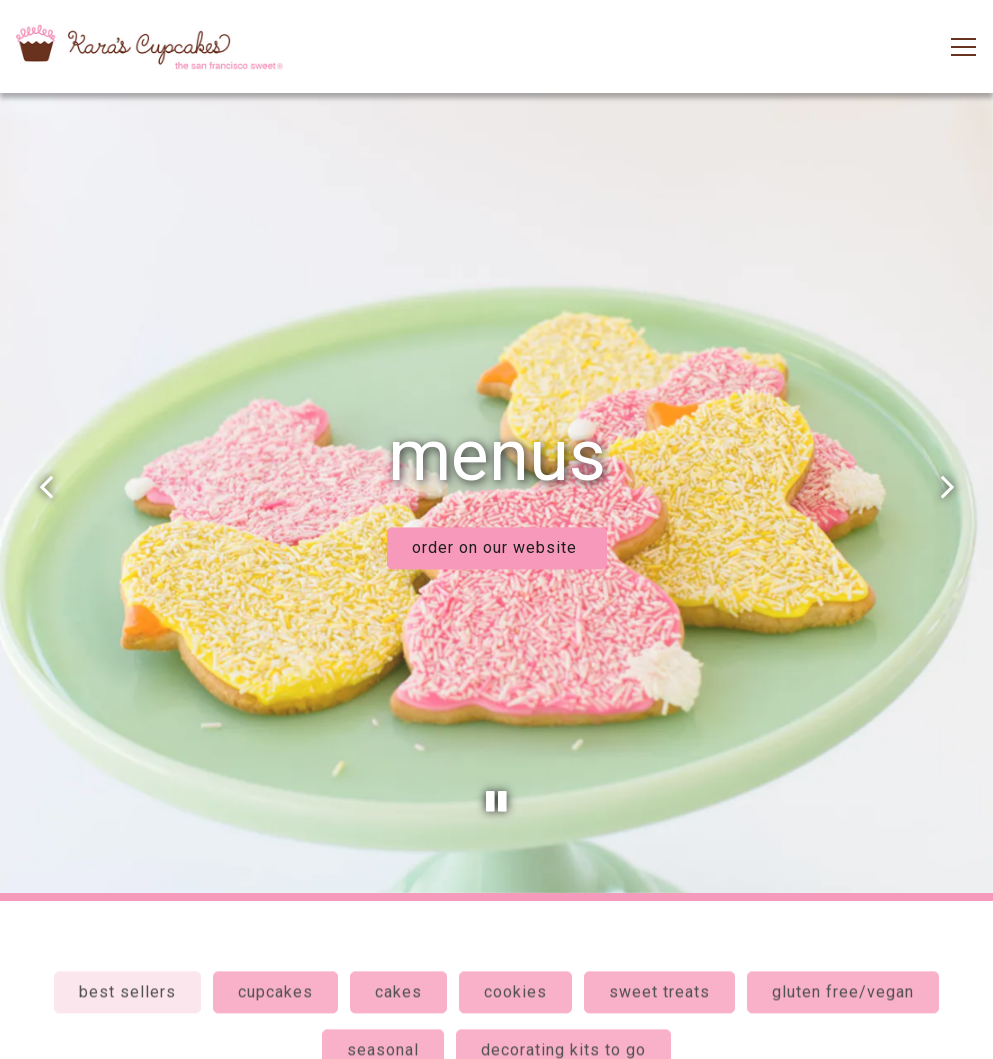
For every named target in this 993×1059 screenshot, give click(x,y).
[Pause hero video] (497, 773)
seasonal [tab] (383, 1026)
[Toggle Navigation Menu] (963, 47)
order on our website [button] (497, 534)
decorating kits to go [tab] (563, 1026)
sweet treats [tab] (659, 968)
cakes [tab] (398, 968)
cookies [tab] (515, 968)
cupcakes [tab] (275, 968)
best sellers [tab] (127, 968)
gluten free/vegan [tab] (843, 968)
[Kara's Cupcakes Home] (150, 46)
